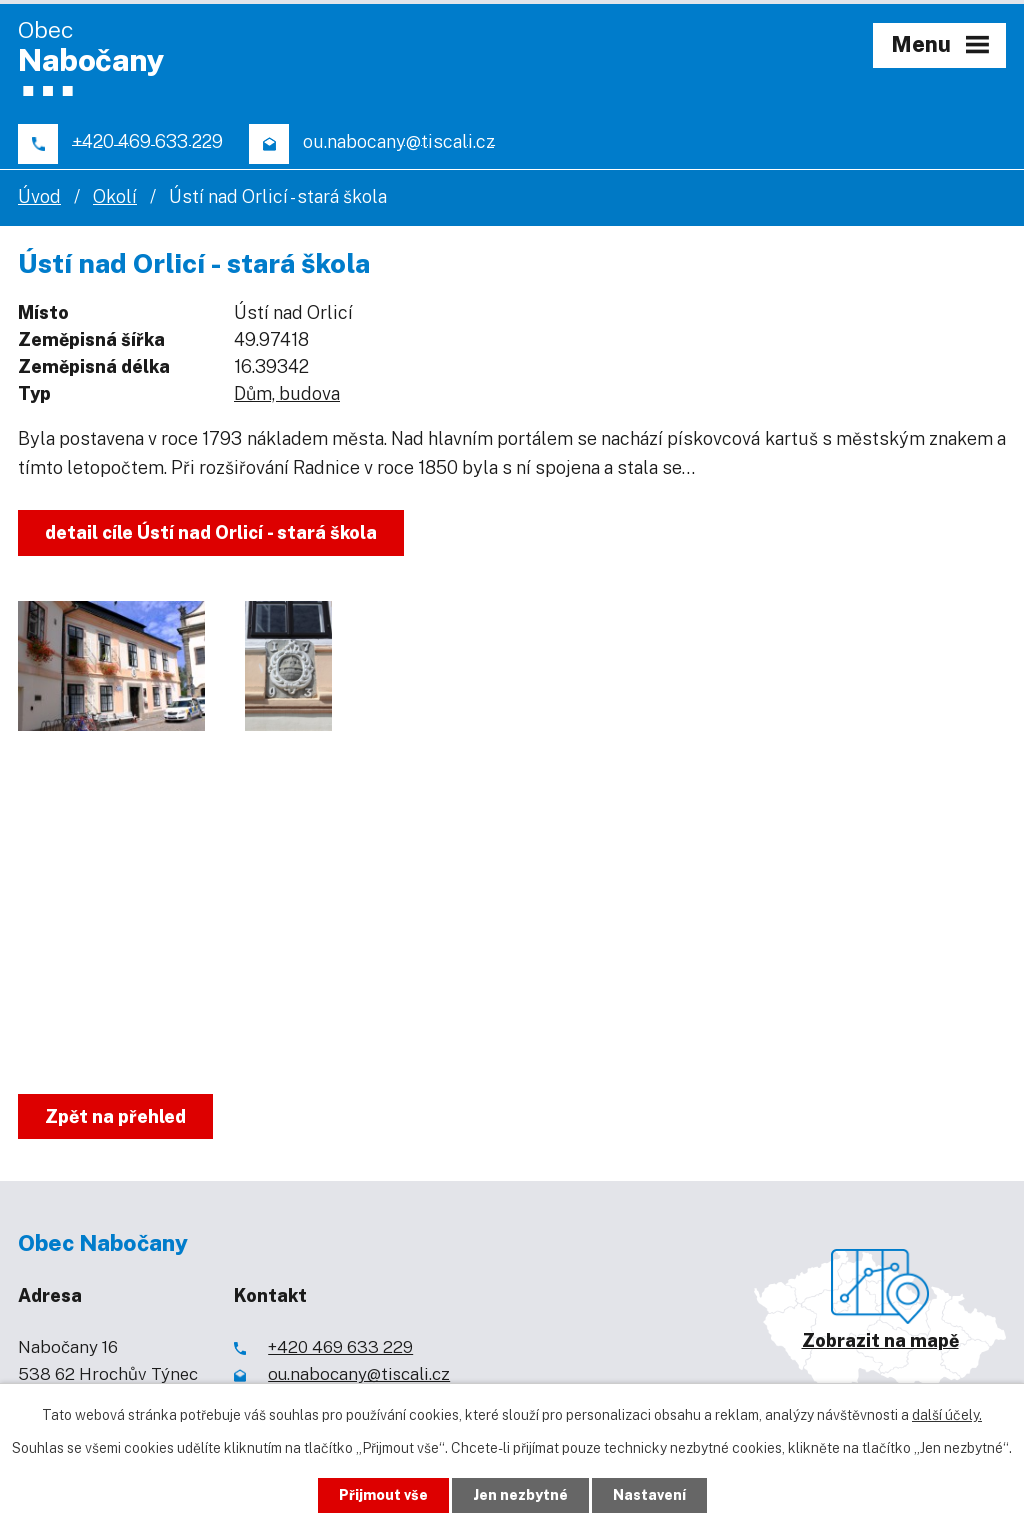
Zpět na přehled (115, 1116)
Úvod (39, 196)
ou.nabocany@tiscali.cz (359, 1374)
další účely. (947, 1415)
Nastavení (649, 1495)
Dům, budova (287, 393)
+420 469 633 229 (340, 1347)
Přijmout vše (383, 1495)
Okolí (115, 196)
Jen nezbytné (520, 1495)
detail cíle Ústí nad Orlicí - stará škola (211, 532)
